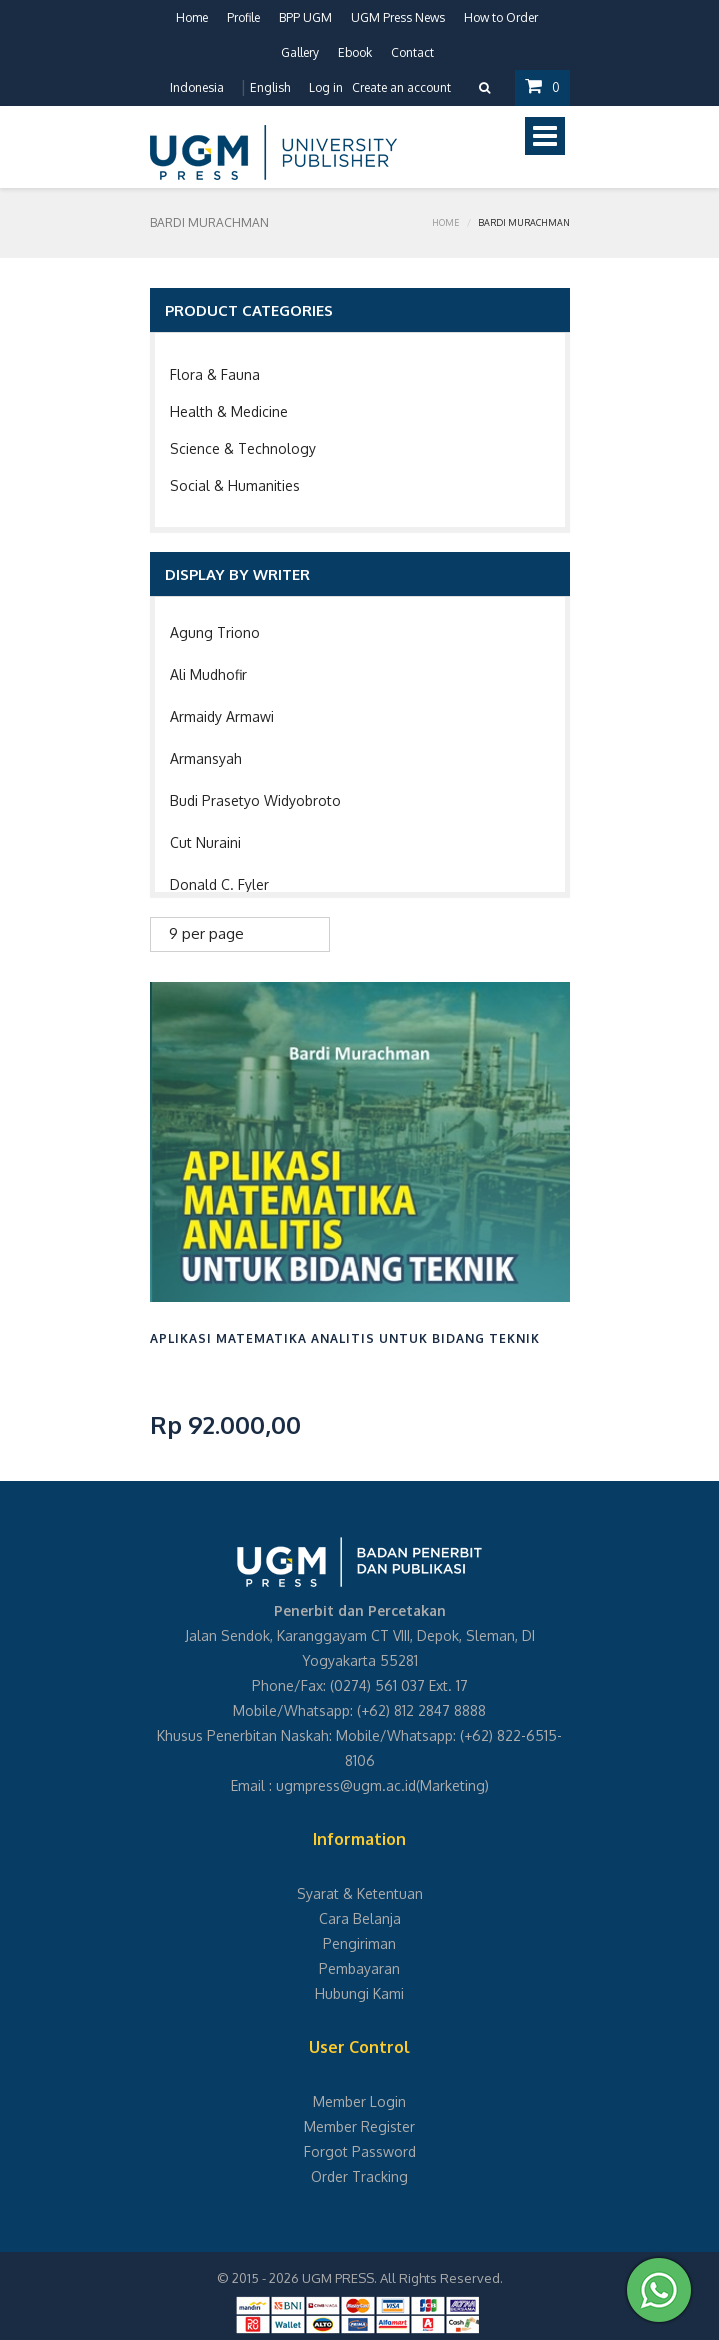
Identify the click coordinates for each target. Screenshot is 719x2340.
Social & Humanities (235, 485)
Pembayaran (359, 1968)
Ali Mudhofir (208, 674)
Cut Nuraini (205, 842)
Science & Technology (243, 448)
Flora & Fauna (215, 374)
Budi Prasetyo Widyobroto (255, 800)
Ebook (355, 52)
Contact (412, 52)
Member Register (359, 2126)
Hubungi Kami (359, 1993)
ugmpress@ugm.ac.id (346, 1785)
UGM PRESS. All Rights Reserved (401, 2278)
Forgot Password (360, 2151)
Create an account (401, 87)
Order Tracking (359, 2176)
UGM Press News (398, 17)
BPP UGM (305, 17)
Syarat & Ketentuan (360, 1893)
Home (192, 17)
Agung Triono (215, 632)
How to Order (501, 17)
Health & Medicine (229, 411)
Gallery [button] (300, 52)
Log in (326, 87)
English (270, 87)
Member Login (359, 2101)
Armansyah (206, 758)
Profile (243, 17)
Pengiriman (359, 1943)
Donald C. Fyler (219, 884)
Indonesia (197, 87)
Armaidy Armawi (222, 716)
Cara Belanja (360, 1918)
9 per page (206, 933)
